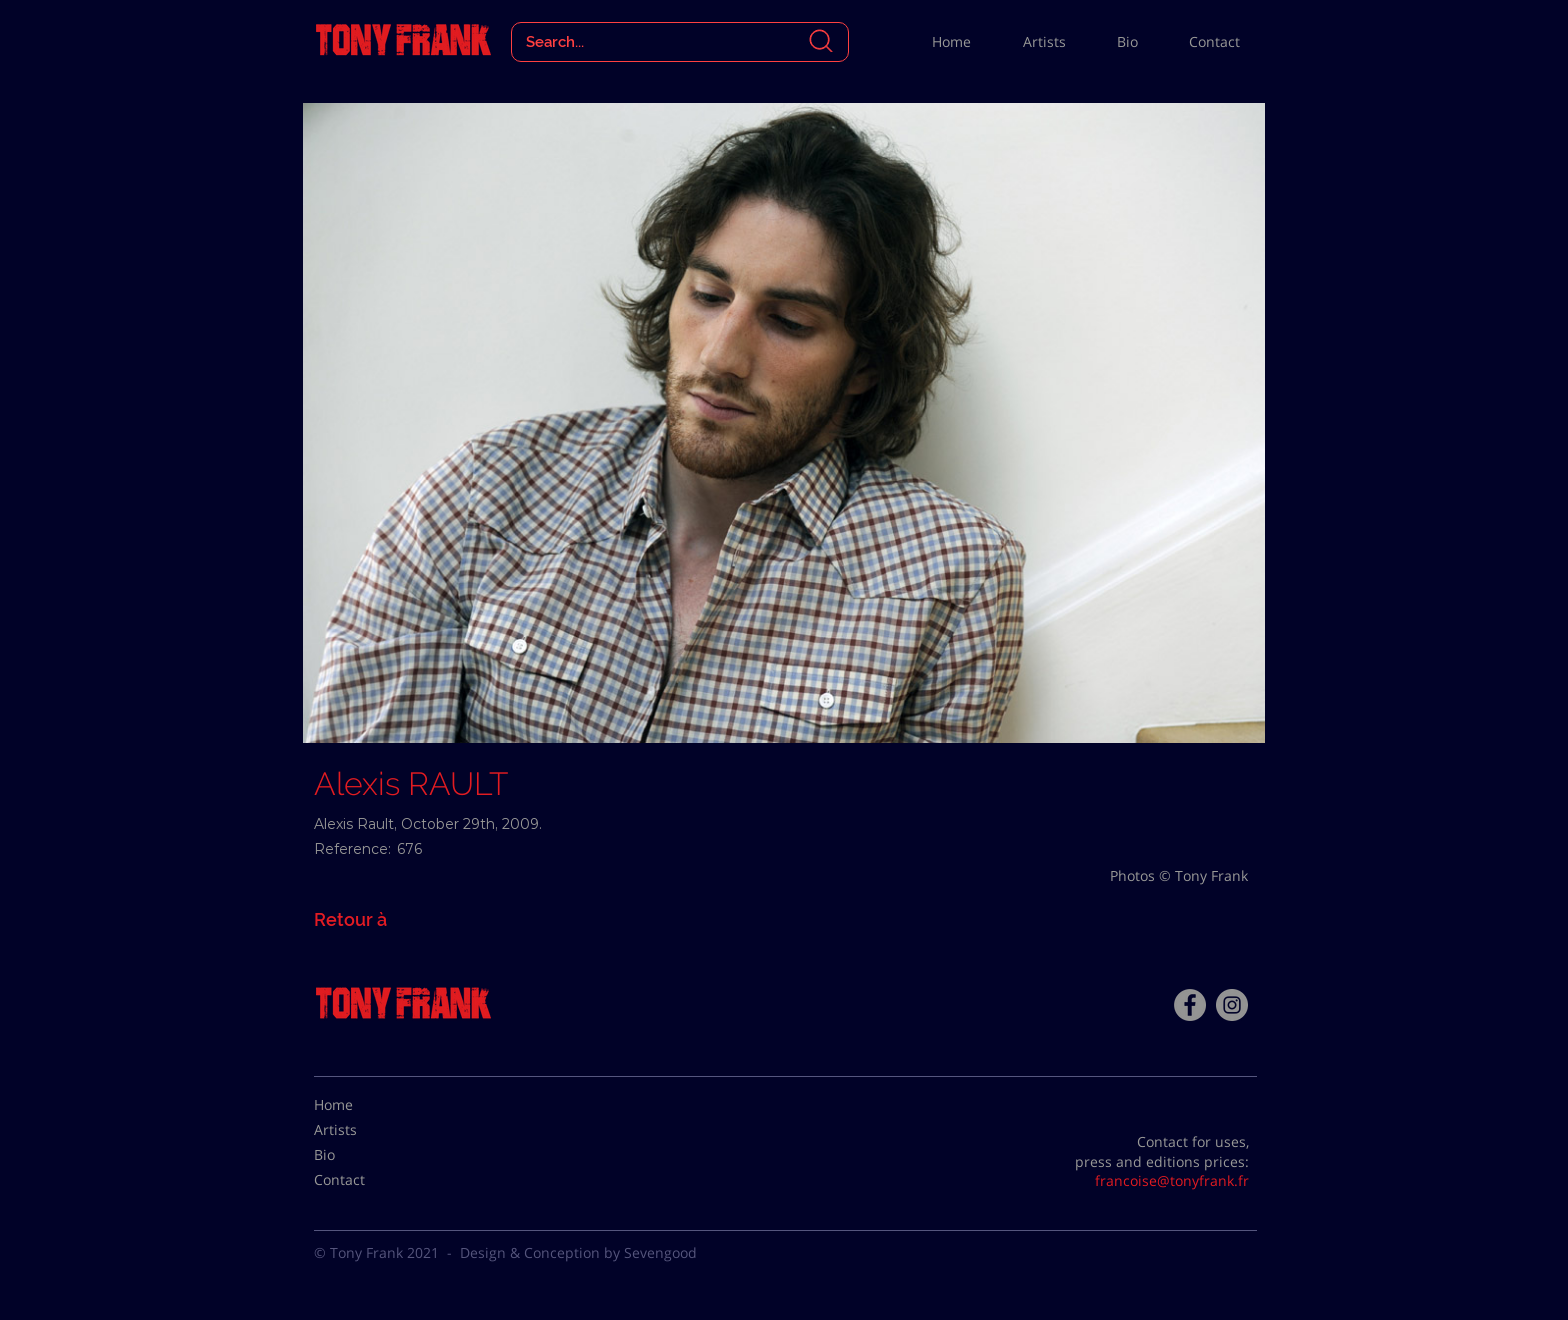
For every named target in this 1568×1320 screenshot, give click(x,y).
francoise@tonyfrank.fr (1172, 1180)
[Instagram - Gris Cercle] (1232, 1005)
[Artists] (364, 1130)
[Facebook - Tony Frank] (1190, 1005)
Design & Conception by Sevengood (578, 1252)
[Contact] (364, 1180)
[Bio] (364, 1155)
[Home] (364, 1105)
